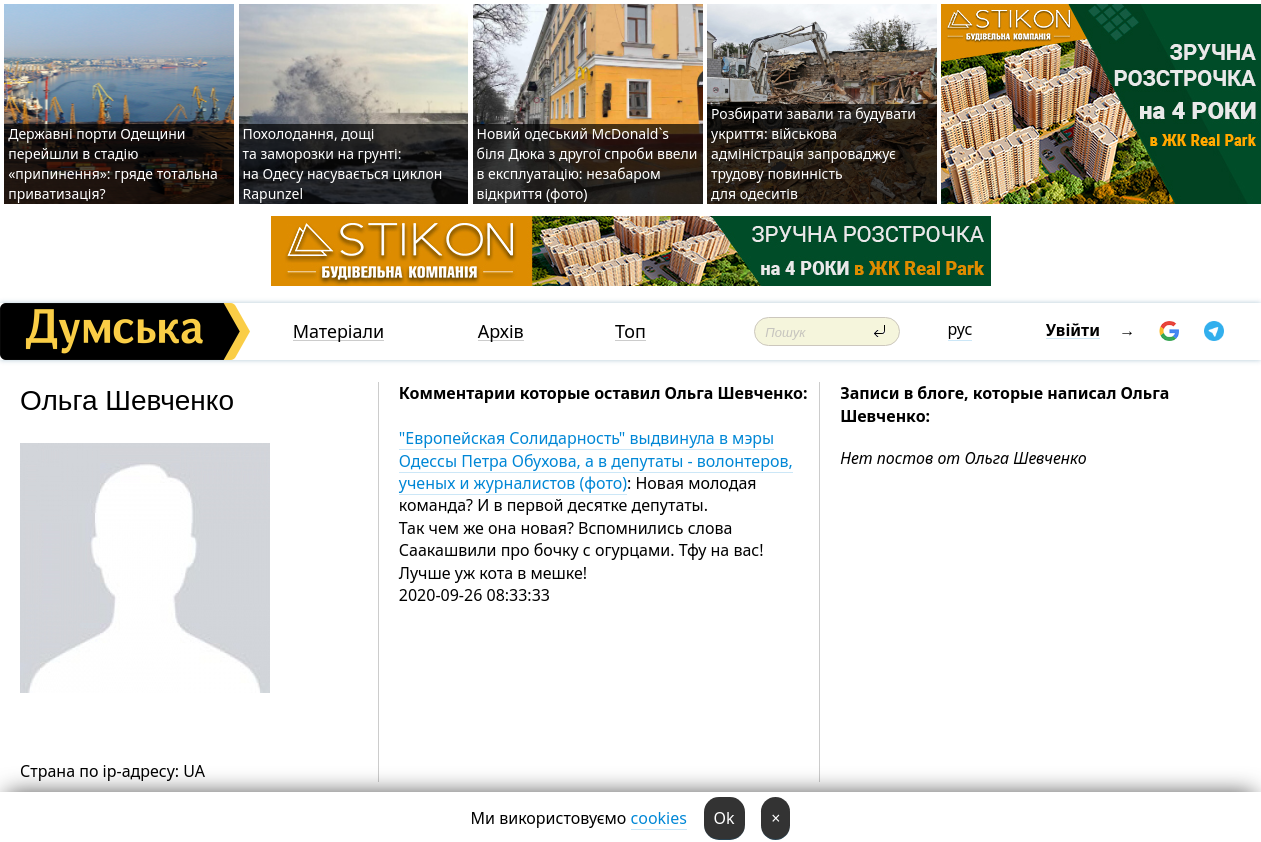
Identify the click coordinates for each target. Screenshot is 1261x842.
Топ (630, 331)
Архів (501, 331)
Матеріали (339, 331)
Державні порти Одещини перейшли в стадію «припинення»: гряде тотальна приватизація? (113, 163)
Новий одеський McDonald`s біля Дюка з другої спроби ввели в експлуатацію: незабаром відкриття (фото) (587, 163)
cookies (659, 818)
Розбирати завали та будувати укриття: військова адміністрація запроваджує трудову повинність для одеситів (813, 153)
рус (960, 329)
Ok (724, 818)
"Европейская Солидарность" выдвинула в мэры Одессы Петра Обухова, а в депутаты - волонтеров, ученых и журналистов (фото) (596, 460)
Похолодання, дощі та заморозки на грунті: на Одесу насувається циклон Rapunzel (343, 163)
